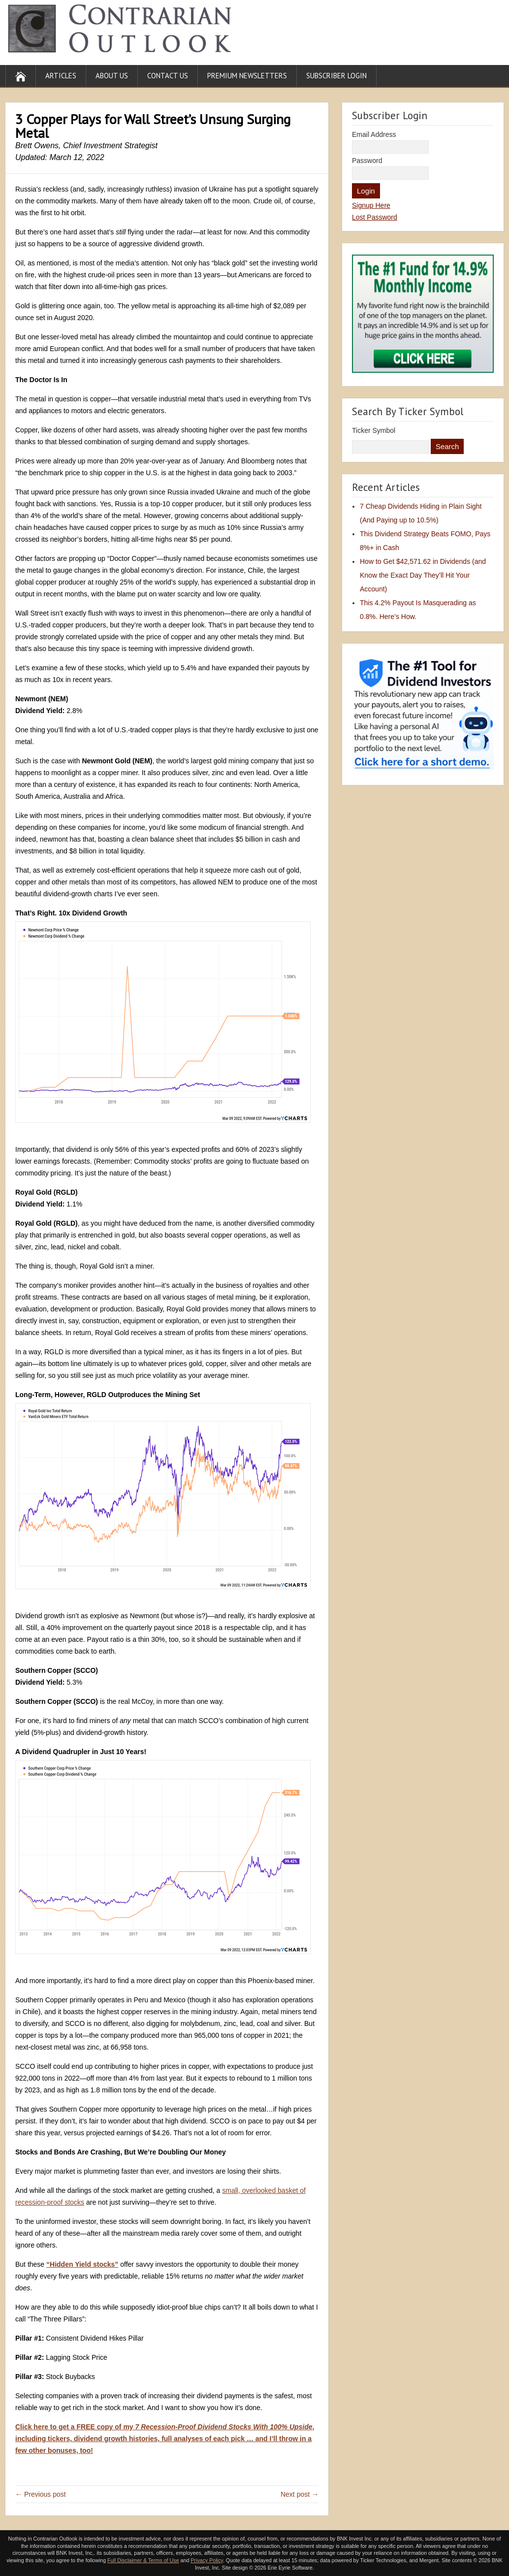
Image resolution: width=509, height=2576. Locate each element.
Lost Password (374, 217)
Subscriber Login (336, 75)
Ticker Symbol (373, 430)
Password (367, 160)
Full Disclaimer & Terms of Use (143, 2560)
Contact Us (167, 75)
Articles (60, 75)
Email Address (374, 134)
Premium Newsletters (247, 75)
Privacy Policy (207, 2560)
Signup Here (371, 205)
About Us (111, 75)
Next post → (299, 2494)
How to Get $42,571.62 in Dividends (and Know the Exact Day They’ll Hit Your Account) (423, 575)
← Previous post (40, 2494)
